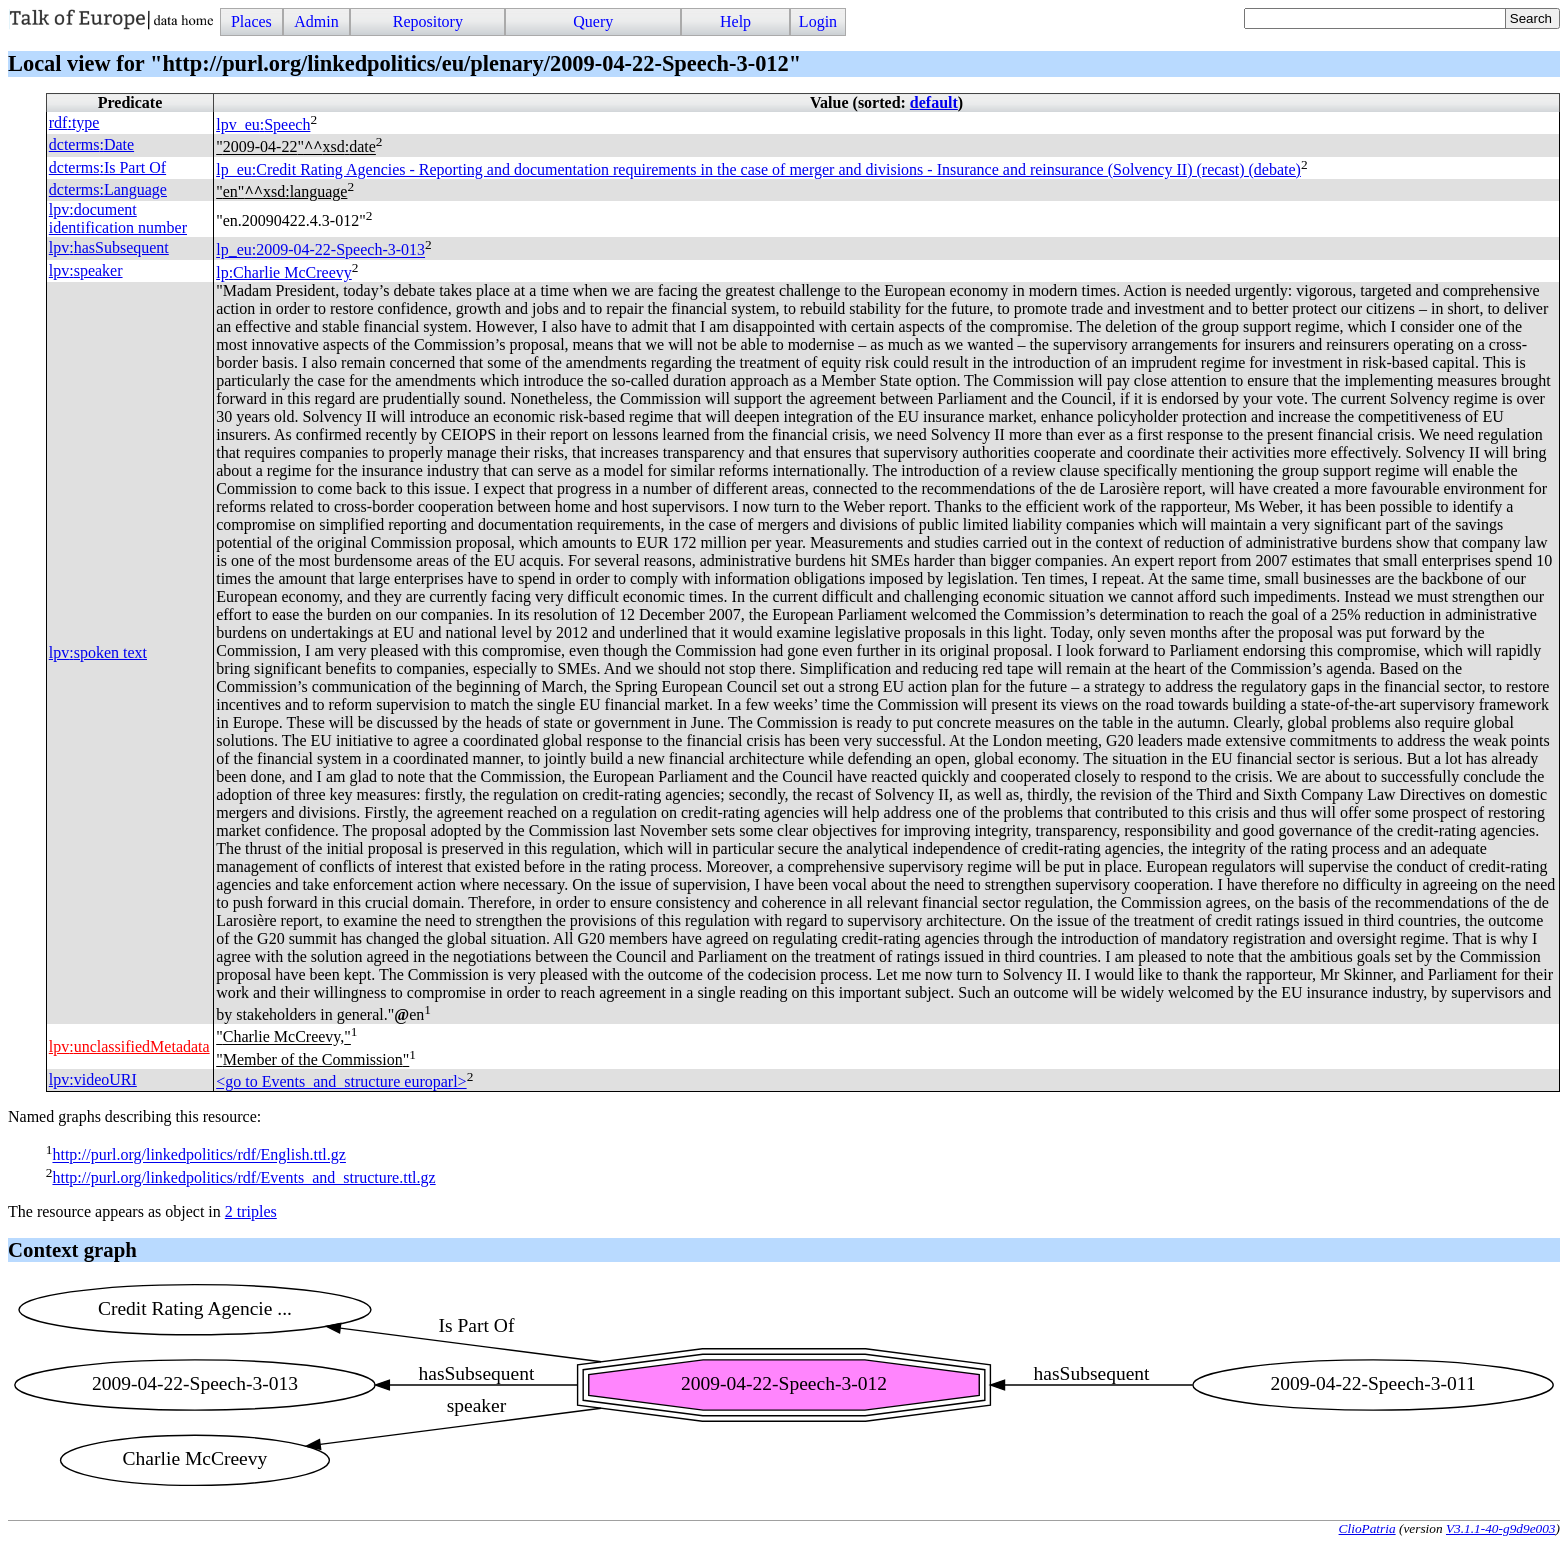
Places (251, 21)
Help (735, 21)
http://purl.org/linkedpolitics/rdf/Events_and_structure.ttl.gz (243, 1177)
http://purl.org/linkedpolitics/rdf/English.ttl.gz (198, 1155)
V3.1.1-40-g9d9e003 (1501, 1528)
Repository (428, 21)
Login (818, 21)
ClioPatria (1367, 1528)
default (934, 102)
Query (593, 21)
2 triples (251, 1211)
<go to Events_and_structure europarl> (341, 1081)
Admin (316, 21)
